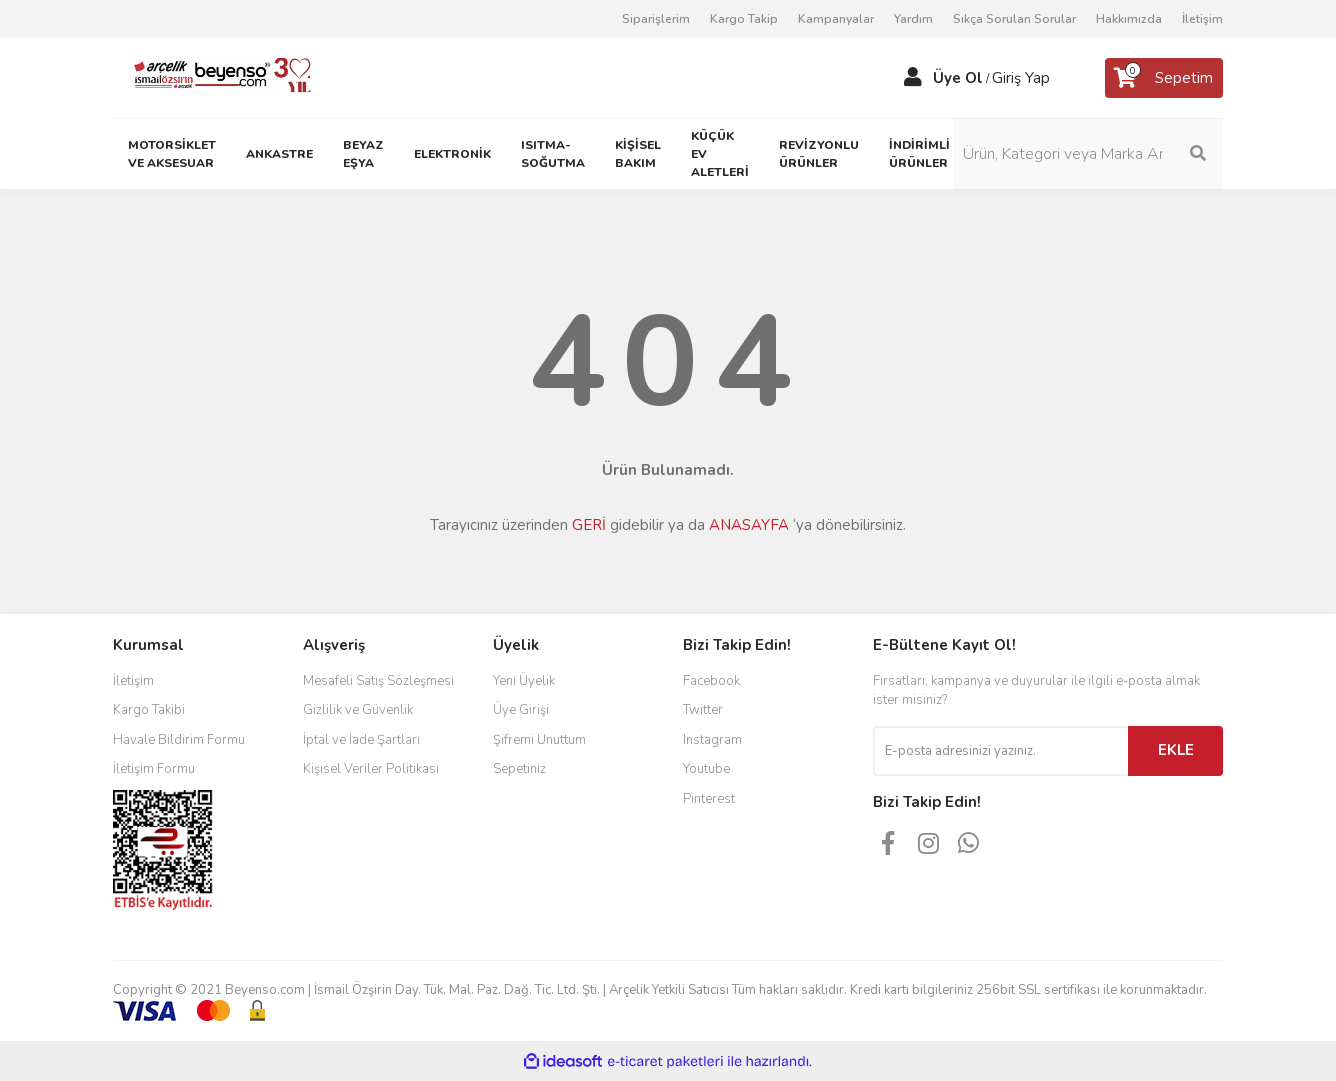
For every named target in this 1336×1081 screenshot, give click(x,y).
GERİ (589, 525)
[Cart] (1164, 78)
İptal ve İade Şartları (361, 740)
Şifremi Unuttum (539, 740)
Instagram (712, 740)
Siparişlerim (656, 19)
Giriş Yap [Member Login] (1021, 78)
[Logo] (214, 77)
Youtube (706, 769)
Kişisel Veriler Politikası (371, 769)
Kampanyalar (836, 19)
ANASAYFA (749, 525)
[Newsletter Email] (1000, 751)
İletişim (1202, 19)
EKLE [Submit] (1176, 750)
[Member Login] (913, 78)
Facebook (711, 681)
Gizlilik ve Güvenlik (358, 710)
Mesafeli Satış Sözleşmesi (378, 681)
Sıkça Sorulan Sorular (1014, 19)
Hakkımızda (1129, 19)
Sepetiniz (519, 769)
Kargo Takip (744, 19)
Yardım (913, 19)
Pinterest (709, 799)
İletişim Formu (154, 769)
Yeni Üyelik (524, 681)
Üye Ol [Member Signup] (958, 78)
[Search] (1088, 154)
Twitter (703, 710)
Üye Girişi (521, 710)
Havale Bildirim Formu (179, 740)
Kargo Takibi (149, 710)
